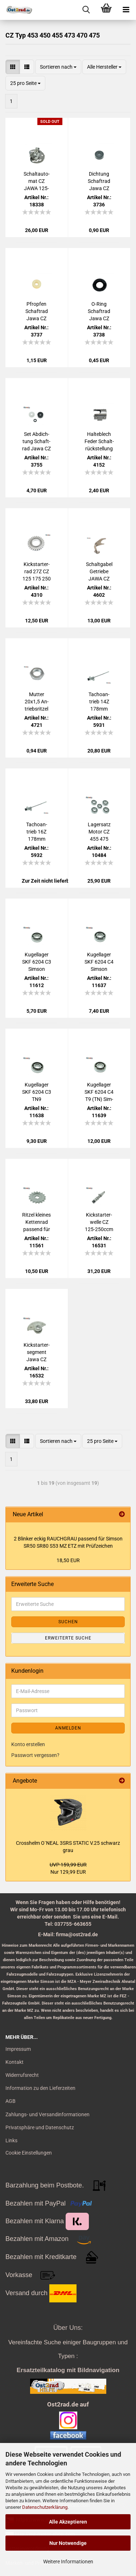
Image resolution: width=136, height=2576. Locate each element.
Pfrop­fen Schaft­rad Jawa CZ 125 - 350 (36, 311)
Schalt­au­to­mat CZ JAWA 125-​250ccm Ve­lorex (36, 181)
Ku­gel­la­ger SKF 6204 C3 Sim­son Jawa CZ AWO (36, 962)
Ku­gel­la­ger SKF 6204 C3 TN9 (36, 1092)
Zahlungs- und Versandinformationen (47, 2114)
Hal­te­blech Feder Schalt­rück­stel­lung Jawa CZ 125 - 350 (99, 441)
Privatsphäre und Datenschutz (39, 2127)
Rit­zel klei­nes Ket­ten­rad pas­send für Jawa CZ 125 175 (36, 1222)
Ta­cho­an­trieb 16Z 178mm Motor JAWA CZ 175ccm (36, 832)
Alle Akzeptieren (68, 2522)
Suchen (68, 1621)
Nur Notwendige (68, 2543)
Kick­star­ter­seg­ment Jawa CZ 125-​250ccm (36, 1352)
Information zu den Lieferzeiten (40, 2088)
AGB (10, 2101)
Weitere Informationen (68, 2561)
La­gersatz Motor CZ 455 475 (99, 832)
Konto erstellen (28, 1744)
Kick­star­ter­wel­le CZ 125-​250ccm (99, 1222)
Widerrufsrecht (22, 2075)
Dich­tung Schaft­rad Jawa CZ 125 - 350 (99, 181)
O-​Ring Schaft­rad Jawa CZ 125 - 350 (99, 311)
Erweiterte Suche (68, 1638)
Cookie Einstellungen (28, 2153)
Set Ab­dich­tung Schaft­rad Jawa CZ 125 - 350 (36, 441)
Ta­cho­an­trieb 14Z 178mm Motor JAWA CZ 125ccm (99, 701)
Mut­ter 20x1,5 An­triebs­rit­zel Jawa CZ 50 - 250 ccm (36, 701)
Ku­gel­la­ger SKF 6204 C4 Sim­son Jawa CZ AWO (99, 962)
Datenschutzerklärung (44, 2507)
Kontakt (14, 2062)
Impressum (18, 2049)
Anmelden (68, 1728)
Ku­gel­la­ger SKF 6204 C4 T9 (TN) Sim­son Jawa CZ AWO (99, 1092)
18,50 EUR (68, 1560)
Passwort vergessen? (35, 1755)
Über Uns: (68, 2327)
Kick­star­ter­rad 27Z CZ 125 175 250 (36, 571)
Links (11, 2140)
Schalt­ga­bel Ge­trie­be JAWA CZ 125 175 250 (99, 571)
